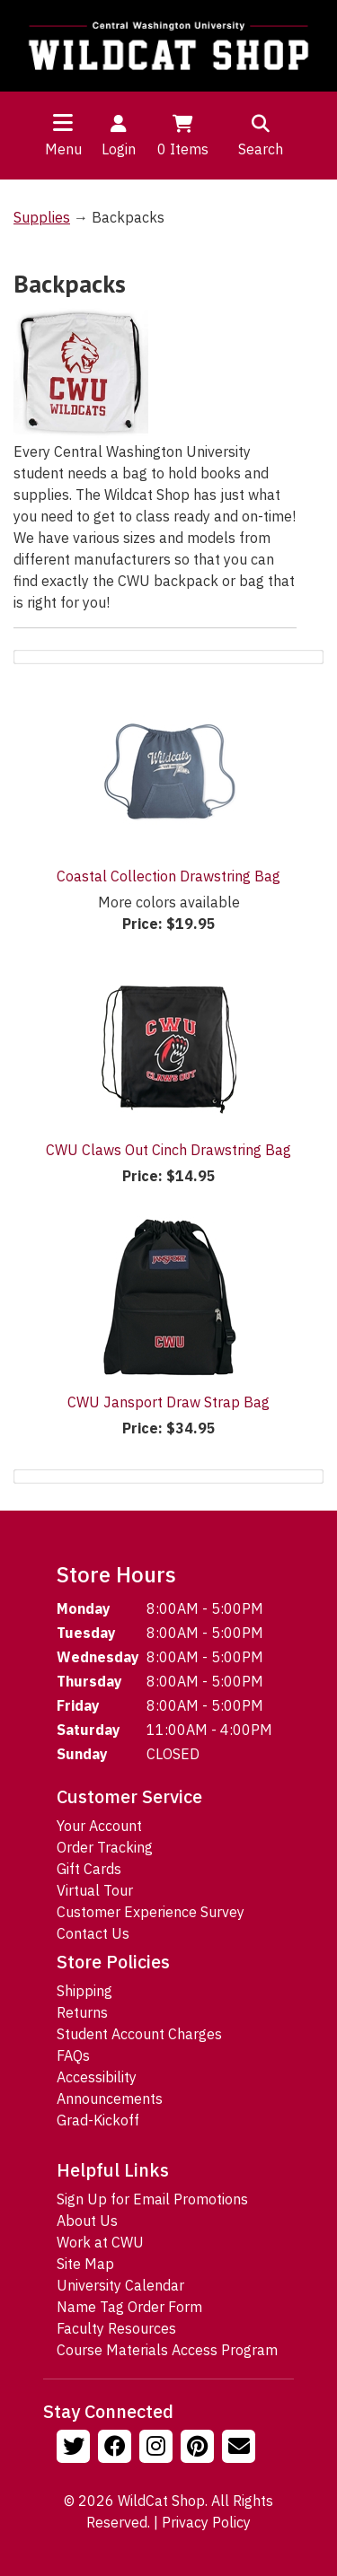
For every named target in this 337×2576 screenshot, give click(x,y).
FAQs (73, 2055)
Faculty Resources (116, 2328)
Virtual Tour (95, 1890)
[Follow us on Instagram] (158, 2449)
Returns (82, 2012)
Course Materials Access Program (167, 2350)
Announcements (110, 2098)
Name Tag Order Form (129, 2307)
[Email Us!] (241, 2449)
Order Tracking (105, 1847)
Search (260, 134)
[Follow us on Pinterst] (199, 2449)
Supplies (41, 217)
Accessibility (97, 2077)
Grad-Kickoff (98, 2120)
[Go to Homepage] (168, 46)
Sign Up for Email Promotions (152, 2199)
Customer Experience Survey (150, 1912)
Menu (63, 149)
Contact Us (93, 1933)
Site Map (85, 2264)
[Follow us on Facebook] (117, 2449)
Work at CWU (100, 2242)
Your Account (99, 1826)
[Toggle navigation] (63, 122)
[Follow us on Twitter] (75, 2449)
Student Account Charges (139, 2034)
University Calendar (120, 2285)
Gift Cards (89, 1869)
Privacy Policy (206, 2522)
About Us (87, 2221)
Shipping (84, 1991)
